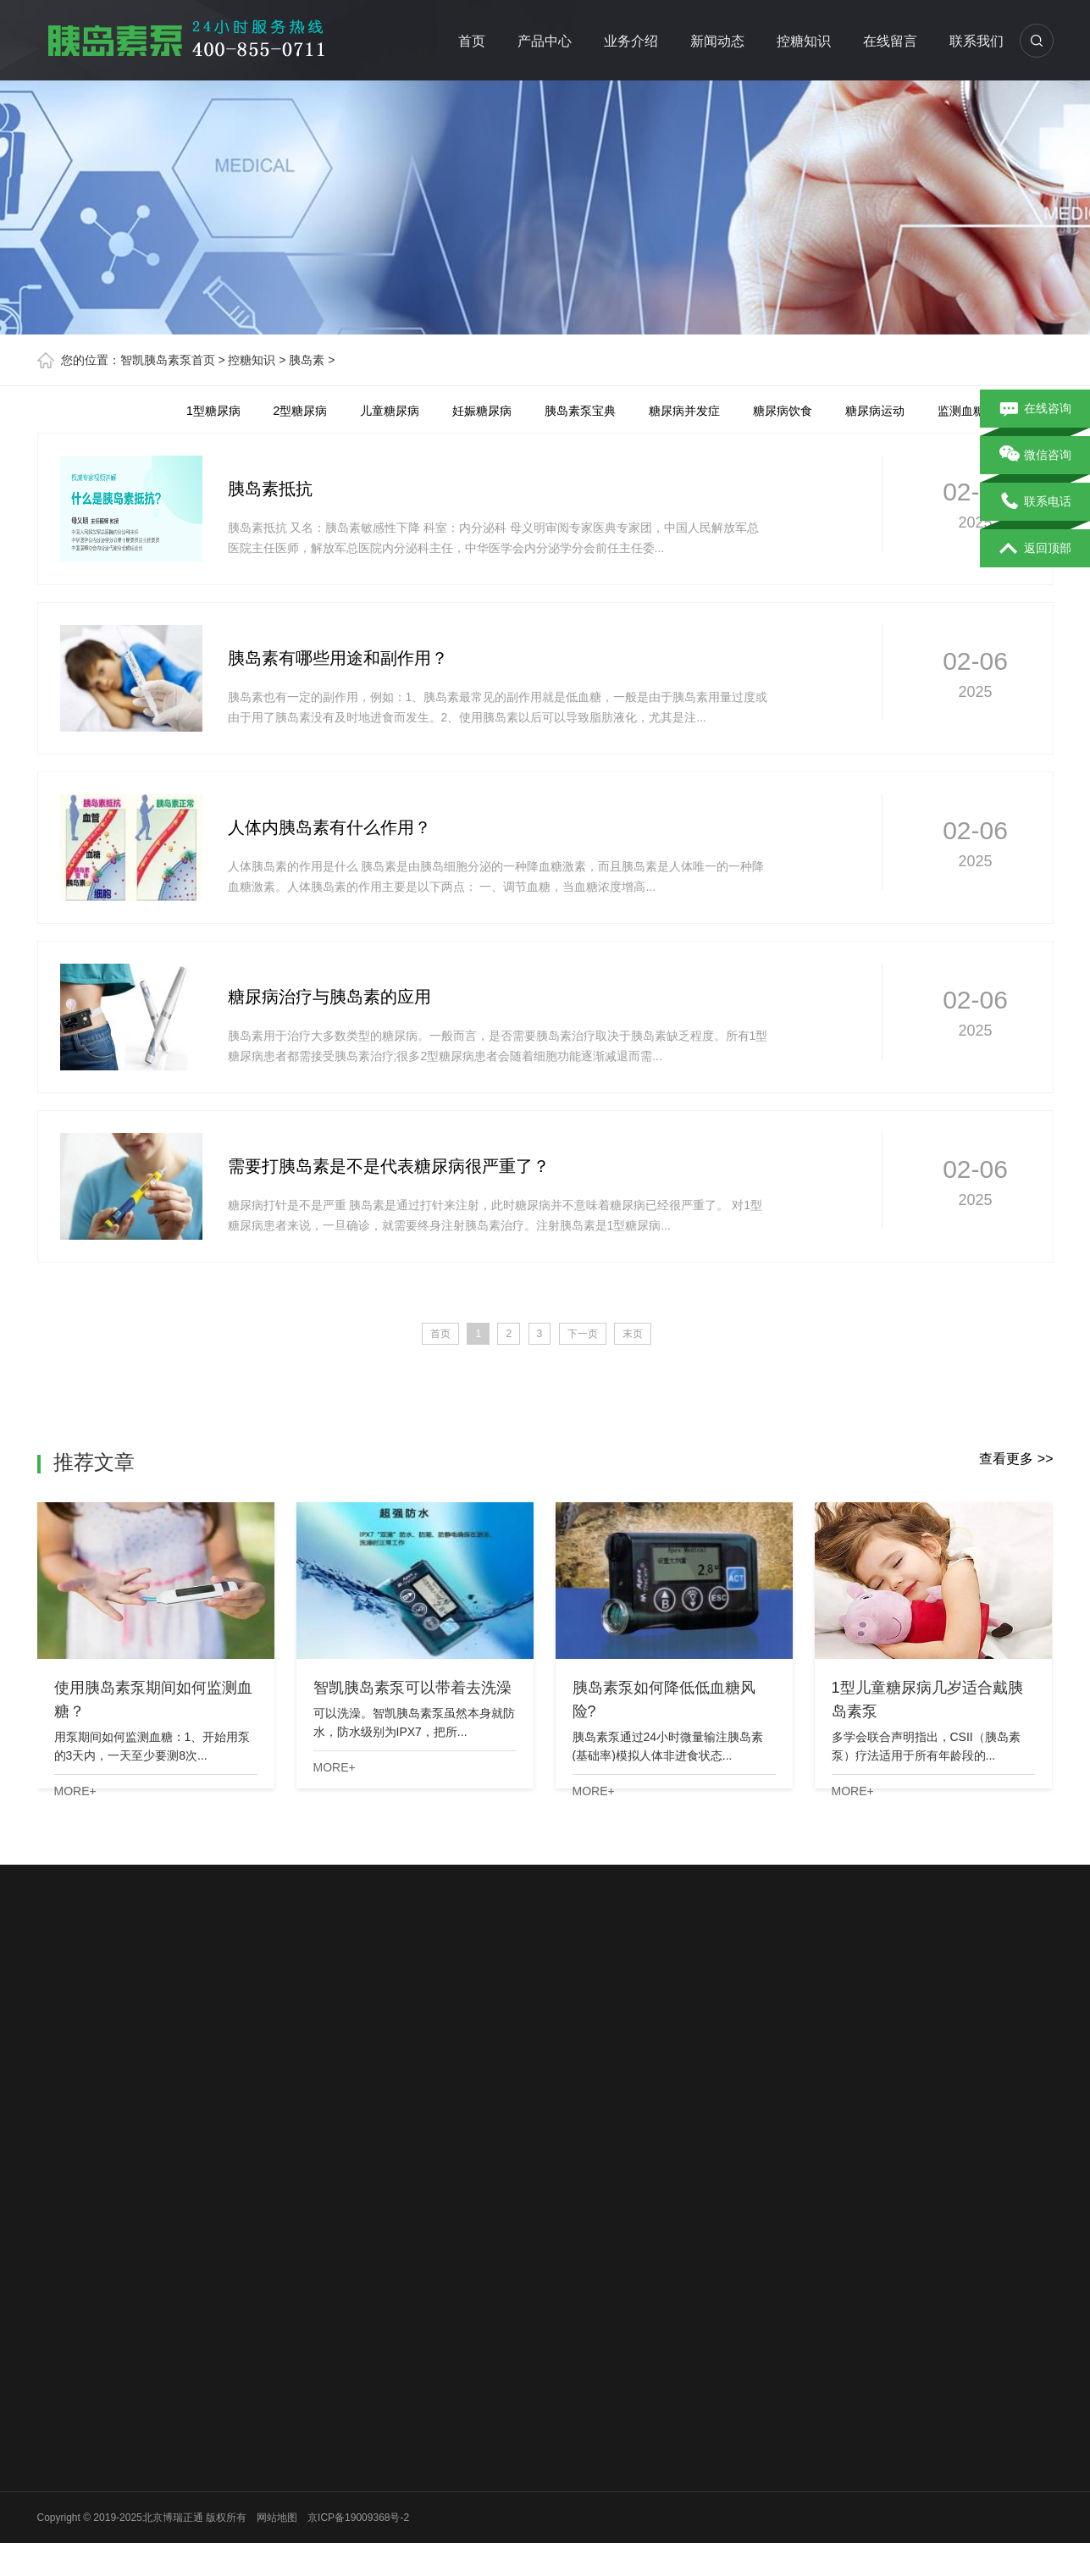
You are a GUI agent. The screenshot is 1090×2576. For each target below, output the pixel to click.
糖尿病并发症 (684, 410)
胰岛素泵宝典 (580, 410)
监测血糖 (961, 410)
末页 (632, 1334)
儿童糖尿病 (389, 410)
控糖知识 (804, 41)
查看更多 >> (1016, 1458)
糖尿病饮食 (782, 410)
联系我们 (977, 41)
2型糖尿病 (301, 410)
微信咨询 (1035, 455)
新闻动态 (718, 41)
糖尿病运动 (875, 410)
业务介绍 (632, 41)
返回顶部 (1035, 549)
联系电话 (1035, 502)
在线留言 (891, 41)
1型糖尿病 (213, 410)
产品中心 (545, 41)
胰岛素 (306, 360)
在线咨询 (1035, 409)
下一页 (582, 1334)
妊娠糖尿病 (482, 410)
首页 (472, 41)
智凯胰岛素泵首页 (167, 360)
